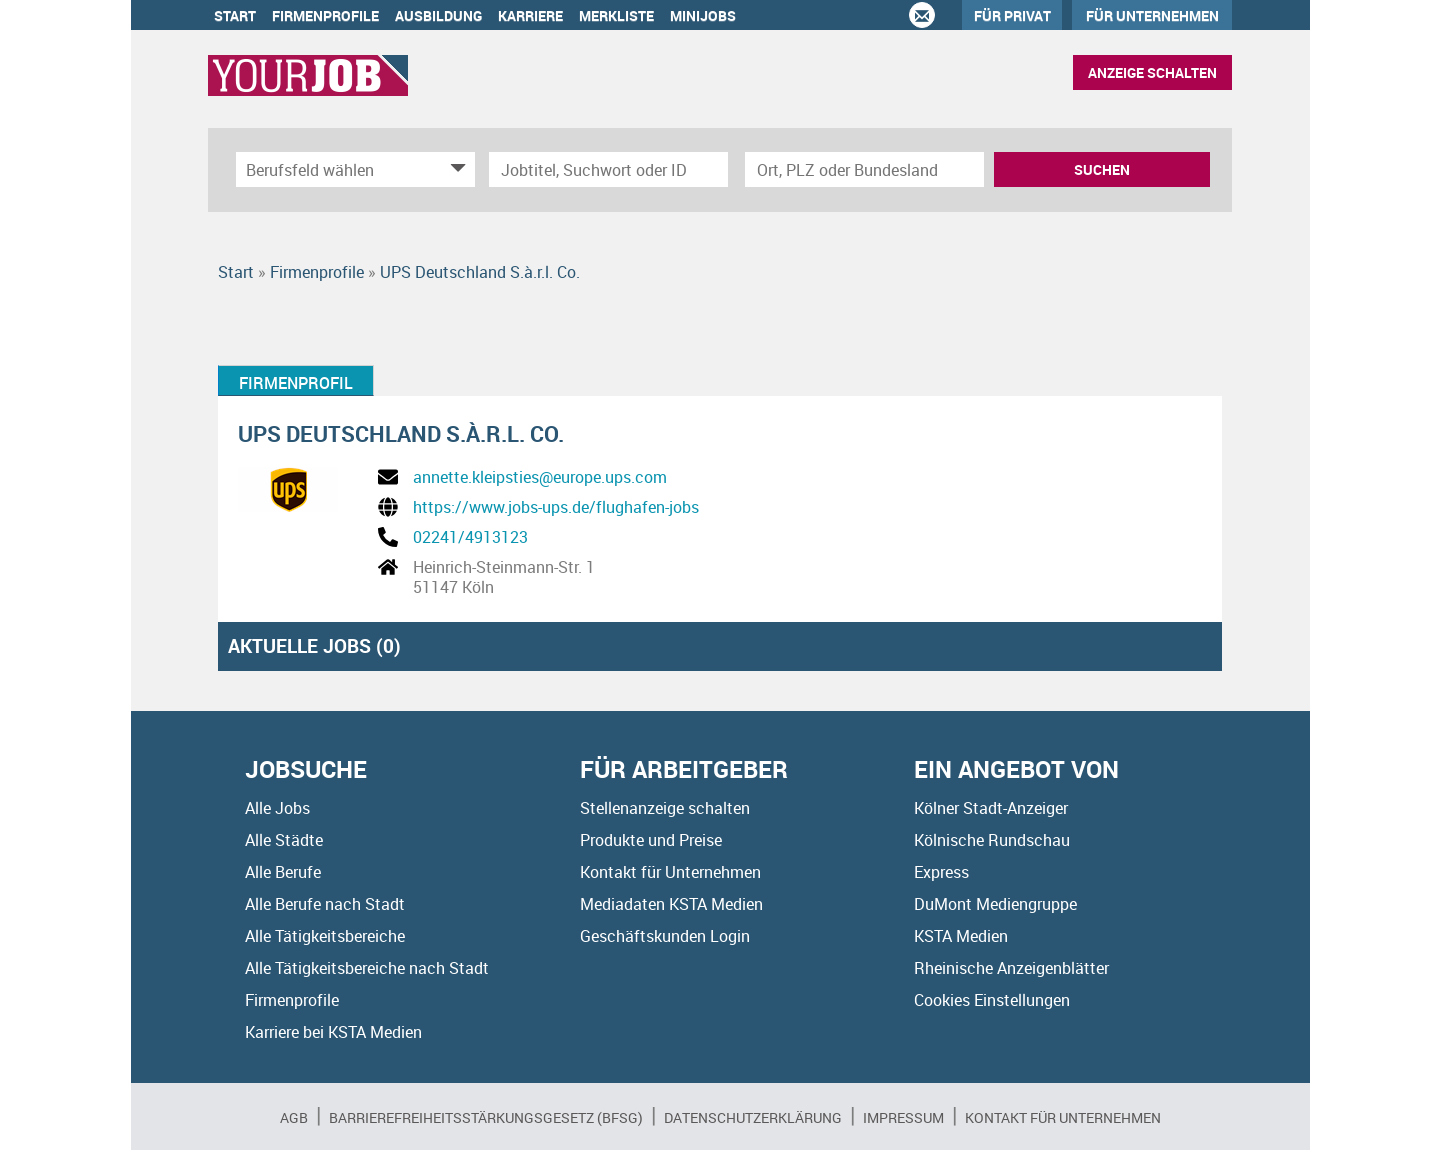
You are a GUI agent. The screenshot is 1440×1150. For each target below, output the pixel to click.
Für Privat (1012, 15)
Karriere (530, 15)
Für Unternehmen (1152, 15)
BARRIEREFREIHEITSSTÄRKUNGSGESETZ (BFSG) (486, 1117)
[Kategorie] (335, 169)
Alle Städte (284, 840)
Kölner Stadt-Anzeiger (991, 808)
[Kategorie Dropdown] (455, 169)
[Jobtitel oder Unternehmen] (608, 169)
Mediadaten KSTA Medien (671, 904)
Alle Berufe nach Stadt (325, 904)
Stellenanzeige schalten (665, 808)
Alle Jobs (277, 808)
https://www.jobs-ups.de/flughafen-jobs (556, 507)
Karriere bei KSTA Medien (333, 1032)
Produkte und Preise (651, 840)
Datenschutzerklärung (753, 1117)
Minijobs (703, 15)
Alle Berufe (283, 872)
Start (235, 15)
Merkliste (616, 15)
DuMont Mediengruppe (995, 904)
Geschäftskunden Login (665, 936)
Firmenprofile (325, 15)
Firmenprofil (296, 383)
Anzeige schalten (1152, 72)
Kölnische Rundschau (992, 840)
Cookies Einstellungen (992, 1000)
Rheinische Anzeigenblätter (1011, 968)
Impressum (903, 1117)
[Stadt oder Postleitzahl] (864, 169)
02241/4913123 (470, 537)
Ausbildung (438, 15)
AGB (294, 1117)
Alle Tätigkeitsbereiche (325, 936)
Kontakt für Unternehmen (670, 872)
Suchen (1102, 169)
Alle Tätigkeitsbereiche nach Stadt (367, 968)
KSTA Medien (961, 936)
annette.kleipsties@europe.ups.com (540, 477)
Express (941, 872)
